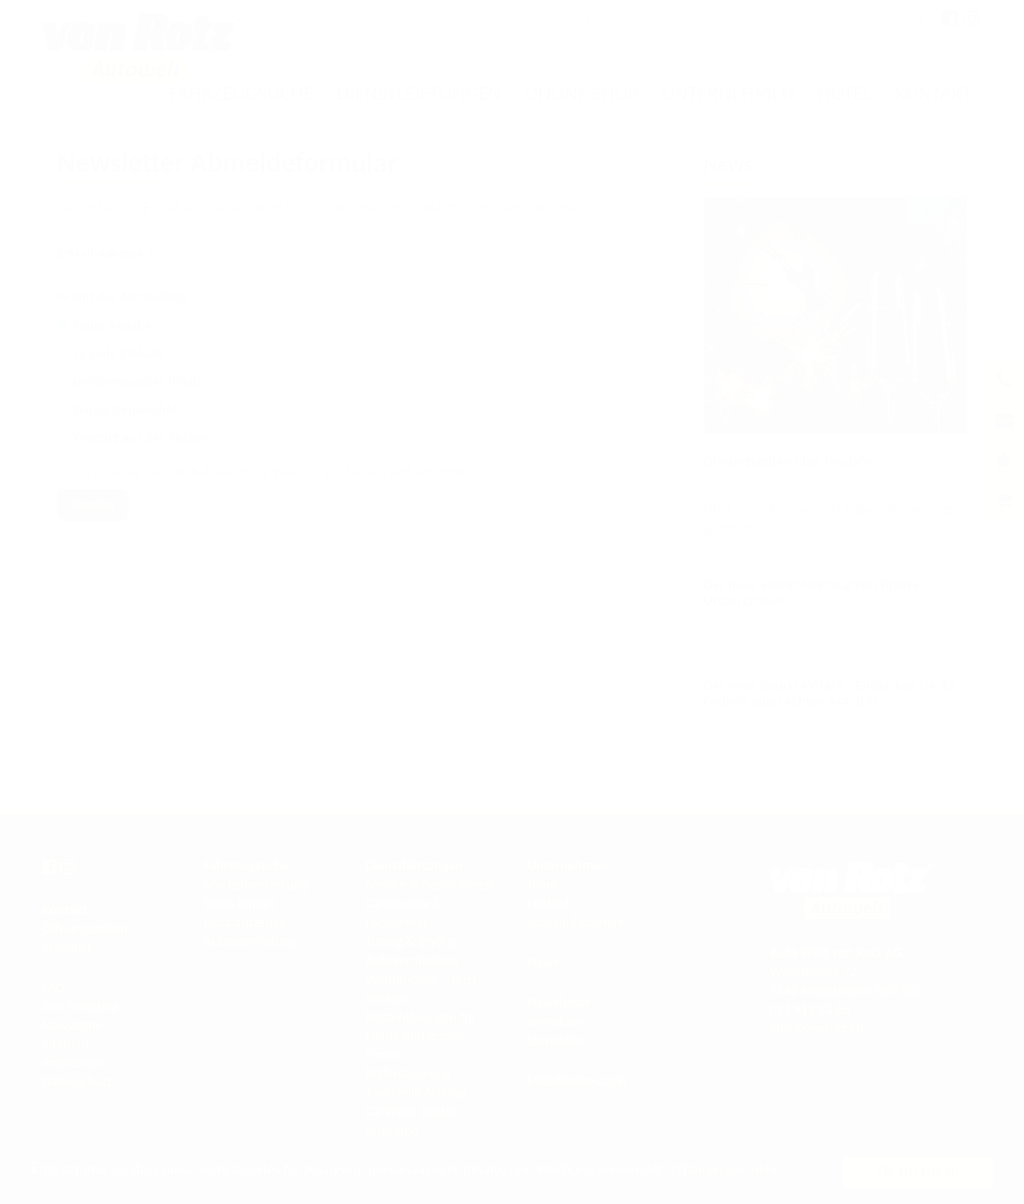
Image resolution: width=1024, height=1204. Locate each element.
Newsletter (73, 1025)
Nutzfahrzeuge (245, 922)
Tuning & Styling (411, 941)
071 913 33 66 (809, 1009)
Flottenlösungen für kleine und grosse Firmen (420, 1036)
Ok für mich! (918, 1172)
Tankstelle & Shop (415, 1092)
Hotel (845, 93)
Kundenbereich (487, 17)
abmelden (555, 1040)
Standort (66, 947)
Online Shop (582, 93)
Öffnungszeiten (85, 928)
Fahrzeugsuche (246, 865)
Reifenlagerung (407, 1073)
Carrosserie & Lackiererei (403, 913)
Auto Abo (391, 1130)
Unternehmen (728, 93)
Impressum (73, 1062)
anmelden (555, 1021)
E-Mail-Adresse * (105, 253)
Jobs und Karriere (648, 17)
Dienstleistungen (419, 93)
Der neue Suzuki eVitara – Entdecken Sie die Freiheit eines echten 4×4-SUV (831, 693)
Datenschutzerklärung (207, 471)
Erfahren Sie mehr (726, 1169)
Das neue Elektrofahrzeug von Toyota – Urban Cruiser (816, 592)
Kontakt (933, 93)
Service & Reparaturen (428, 884)
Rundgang (566, 17)
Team (719, 17)
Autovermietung (250, 941)
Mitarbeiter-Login (577, 1080)
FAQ (53, 987)
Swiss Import (240, 903)
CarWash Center (411, 1111)
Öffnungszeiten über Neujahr (788, 461)
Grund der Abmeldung (121, 296)
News (421, 17)
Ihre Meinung (80, 1006)
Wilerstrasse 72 (812, 971)
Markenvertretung (256, 884)
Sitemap (65, 1043)
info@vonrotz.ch (816, 1028)
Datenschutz (77, 1081)
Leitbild (548, 903)
